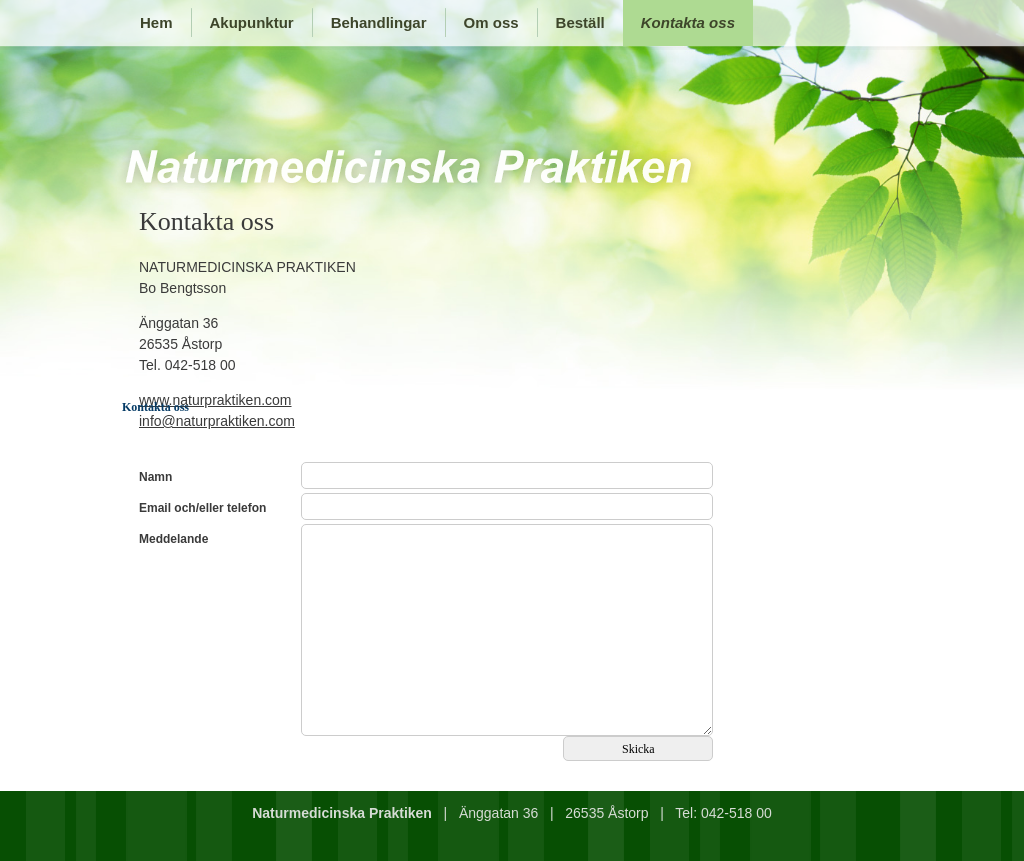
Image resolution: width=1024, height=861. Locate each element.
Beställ (580, 22)
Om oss (491, 22)
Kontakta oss (688, 22)
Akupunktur (252, 22)
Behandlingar (379, 22)
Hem (156, 22)
